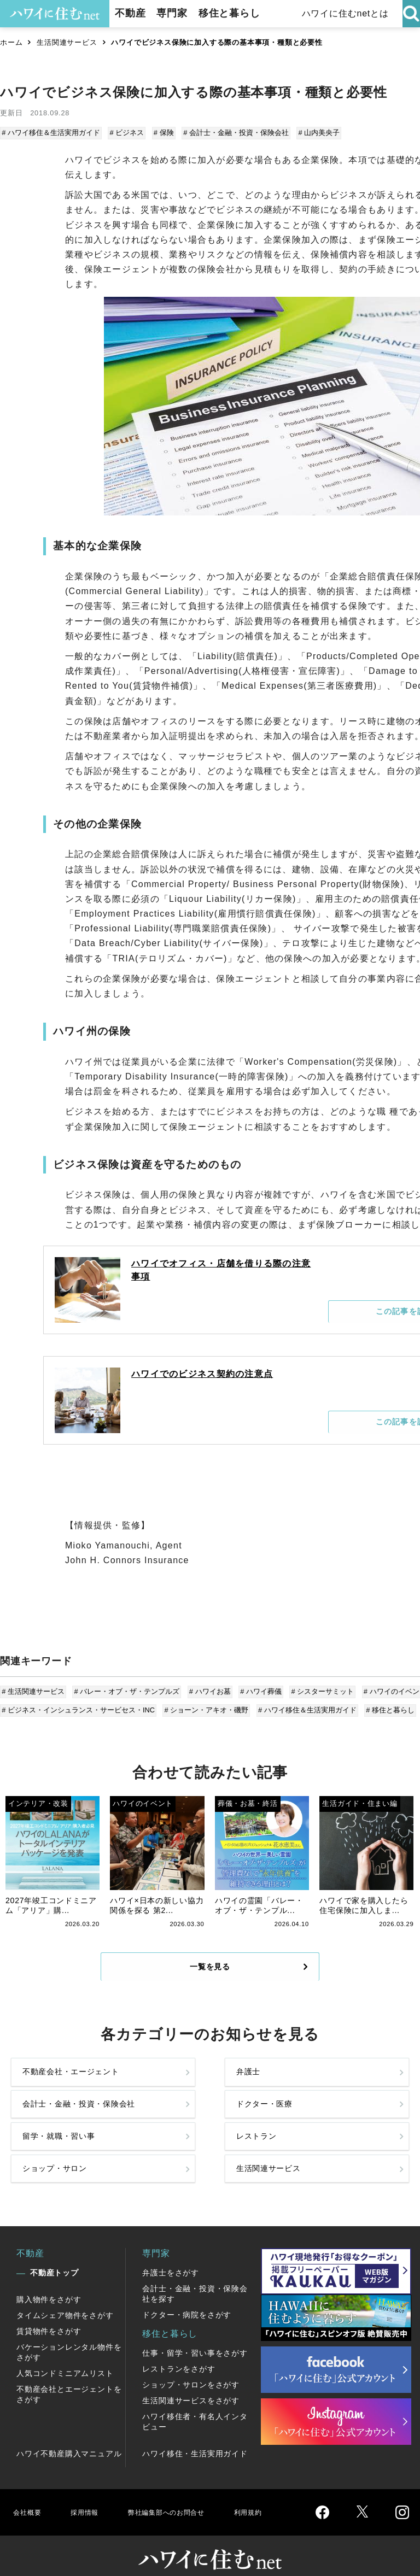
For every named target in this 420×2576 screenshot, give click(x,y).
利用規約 (277, 2495)
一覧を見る (210, 1980)
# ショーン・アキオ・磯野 (206, 1706)
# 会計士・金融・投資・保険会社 (232, 132)
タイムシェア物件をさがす (65, 2299)
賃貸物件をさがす (48, 2314)
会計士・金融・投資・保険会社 (251, 2098)
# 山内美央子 (314, 132)
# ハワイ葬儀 (257, 1690)
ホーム (11, 42)
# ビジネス (126, 132)
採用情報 (90, 2495)
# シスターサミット (318, 1690)
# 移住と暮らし (387, 1706)
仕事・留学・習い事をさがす (194, 2336)
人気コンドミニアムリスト (65, 2356)
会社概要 (29, 2495)
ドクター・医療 (352, 2097)
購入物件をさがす (48, 2283)
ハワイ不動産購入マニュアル (68, 2437)
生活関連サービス (67, 42)
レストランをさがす (178, 2352)
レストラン (146, 2144)
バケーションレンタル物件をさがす (68, 2335)
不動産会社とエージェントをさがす (68, 2377)
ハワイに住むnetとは (343, 13)
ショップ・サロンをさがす (191, 2368)
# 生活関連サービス (34, 1690)
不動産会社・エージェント (50, 2097)
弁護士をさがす (170, 2256)
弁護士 (136, 2098)
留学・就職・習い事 (50, 2144)
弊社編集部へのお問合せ (184, 2495)
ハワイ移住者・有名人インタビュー (194, 2405)
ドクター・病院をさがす (186, 2298)
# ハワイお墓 (208, 1690)
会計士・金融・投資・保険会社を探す (194, 2277)
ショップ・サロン (251, 2144)
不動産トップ (54, 2256)
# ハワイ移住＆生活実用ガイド (52, 132)
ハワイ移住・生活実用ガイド (194, 2437)
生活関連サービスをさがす (191, 2384)
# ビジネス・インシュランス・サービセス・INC (79, 1706)
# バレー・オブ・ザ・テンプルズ (126, 1690)
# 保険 (161, 132)
